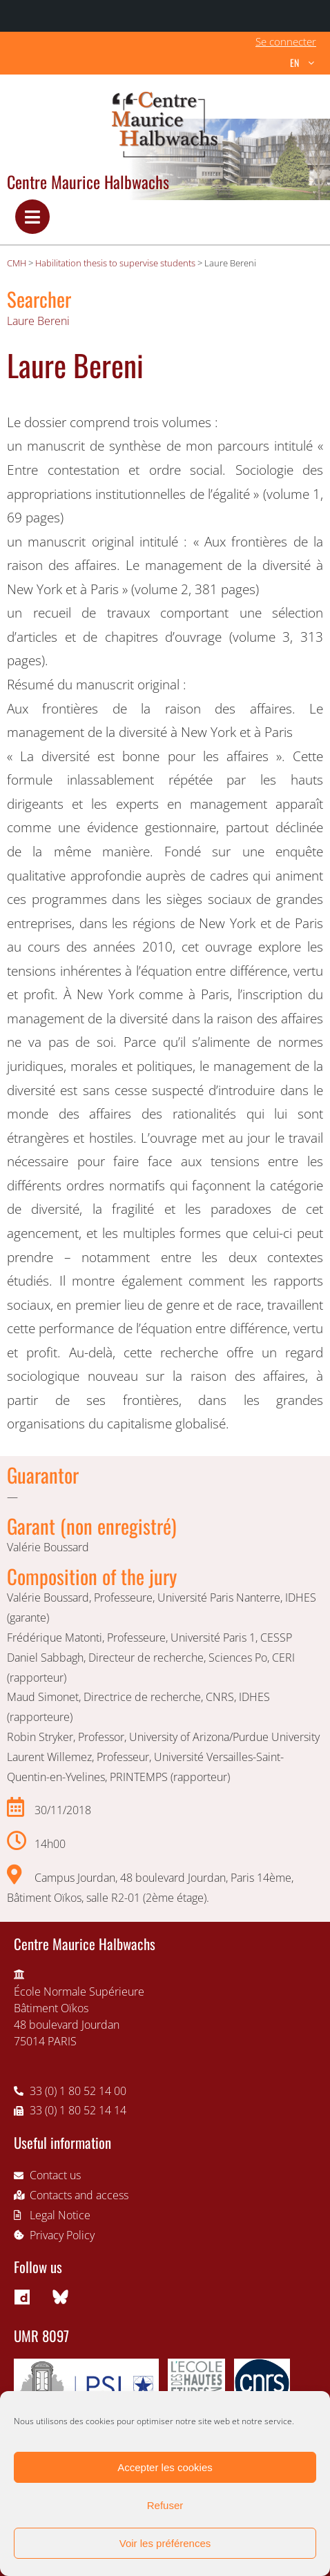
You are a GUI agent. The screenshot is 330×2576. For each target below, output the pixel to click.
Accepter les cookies (165, 2467)
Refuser (165, 2505)
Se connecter (285, 41)
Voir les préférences (165, 2543)
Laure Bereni (38, 320)
